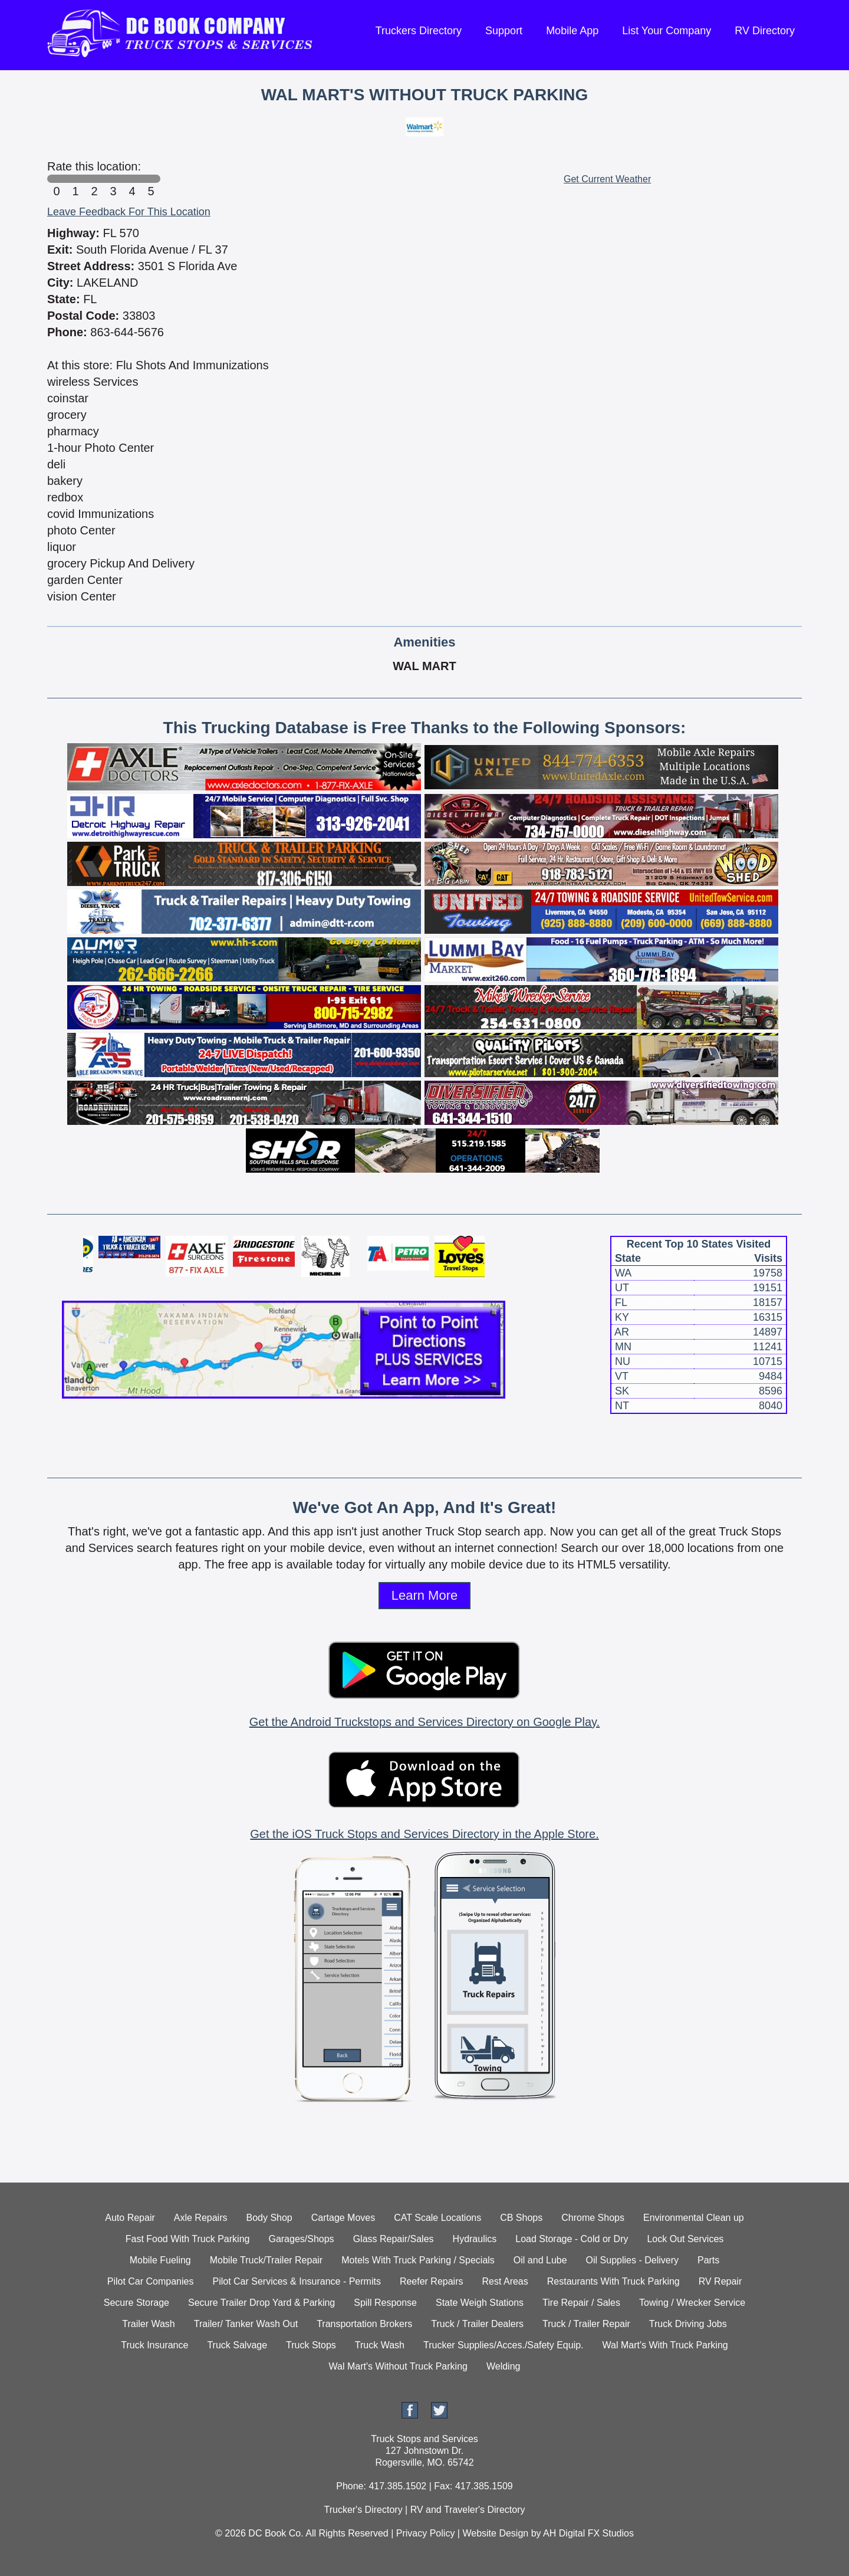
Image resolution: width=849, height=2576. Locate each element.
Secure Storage (136, 2303)
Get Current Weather (607, 179)
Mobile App (572, 31)
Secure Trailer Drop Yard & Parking (261, 2303)
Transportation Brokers (364, 2324)
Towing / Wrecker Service (692, 2303)
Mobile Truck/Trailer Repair (266, 2260)
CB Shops (521, 2218)
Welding (503, 2366)
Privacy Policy (425, 2533)
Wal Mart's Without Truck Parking (398, 2366)
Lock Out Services (685, 2239)
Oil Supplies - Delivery (632, 2260)
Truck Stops (311, 2345)
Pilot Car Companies (150, 2281)
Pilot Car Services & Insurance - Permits (296, 2281)
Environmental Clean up (693, 2218)
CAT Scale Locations (437, 2218)
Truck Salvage (237, 2345)
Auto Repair (130, 2218)
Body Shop (269, 2218)
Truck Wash (379, 2345)
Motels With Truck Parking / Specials (418, 2260)
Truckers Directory (419, 31)
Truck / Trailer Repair (586, 2324)
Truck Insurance (154, 2345)
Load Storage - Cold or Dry (571, 2239)
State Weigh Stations (480, 2303)
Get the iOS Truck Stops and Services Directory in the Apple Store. (424, 1833)
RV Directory (765, 31)
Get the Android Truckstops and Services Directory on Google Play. (424, 1721)
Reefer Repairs (431, 2281)
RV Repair (720, 2281)
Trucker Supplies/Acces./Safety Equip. (503, 2345)
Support (503, 31)
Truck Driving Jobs (688, 2324)
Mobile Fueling (160, 2260)
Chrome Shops (592, 2218)
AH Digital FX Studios (588, 2533)
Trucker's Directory (363, 2510)
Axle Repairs (201, 2218)
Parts (708, 2260)
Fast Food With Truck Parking (188, 2239)
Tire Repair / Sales (581, 2303)
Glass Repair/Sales (393, 2239)
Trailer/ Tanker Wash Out (246, 2324)
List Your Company (666, 31)
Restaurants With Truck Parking (613, 2281)
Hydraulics (475, 2239)
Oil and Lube (540, 2260)
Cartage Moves (343, 2218)
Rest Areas (505, 2281)
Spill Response (385, 2303)
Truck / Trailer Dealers (477, 2324)
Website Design (495, 2533)
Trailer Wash (148, 2324)
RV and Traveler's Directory (467, 2510)
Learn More (424, 1595)
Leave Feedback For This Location (128, 212)
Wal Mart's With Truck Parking (665, 2345)
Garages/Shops (301, 2239)
